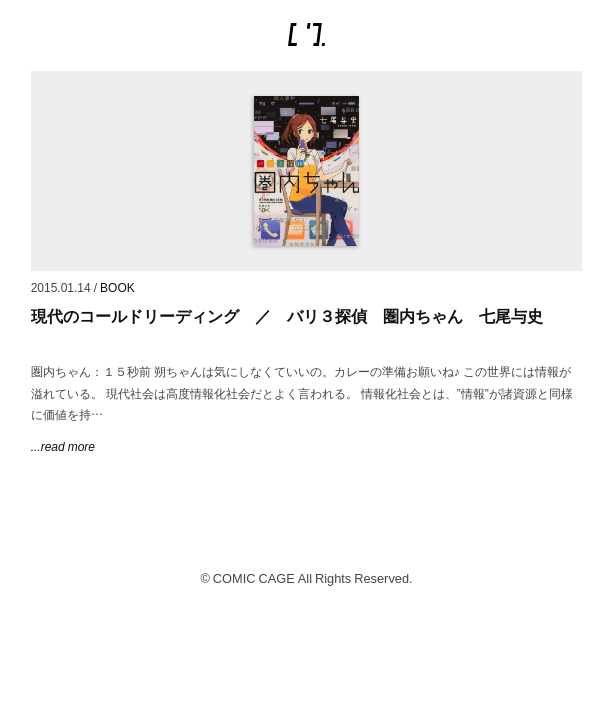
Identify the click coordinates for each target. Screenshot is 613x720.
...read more (63, 446)
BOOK (117, 287)
